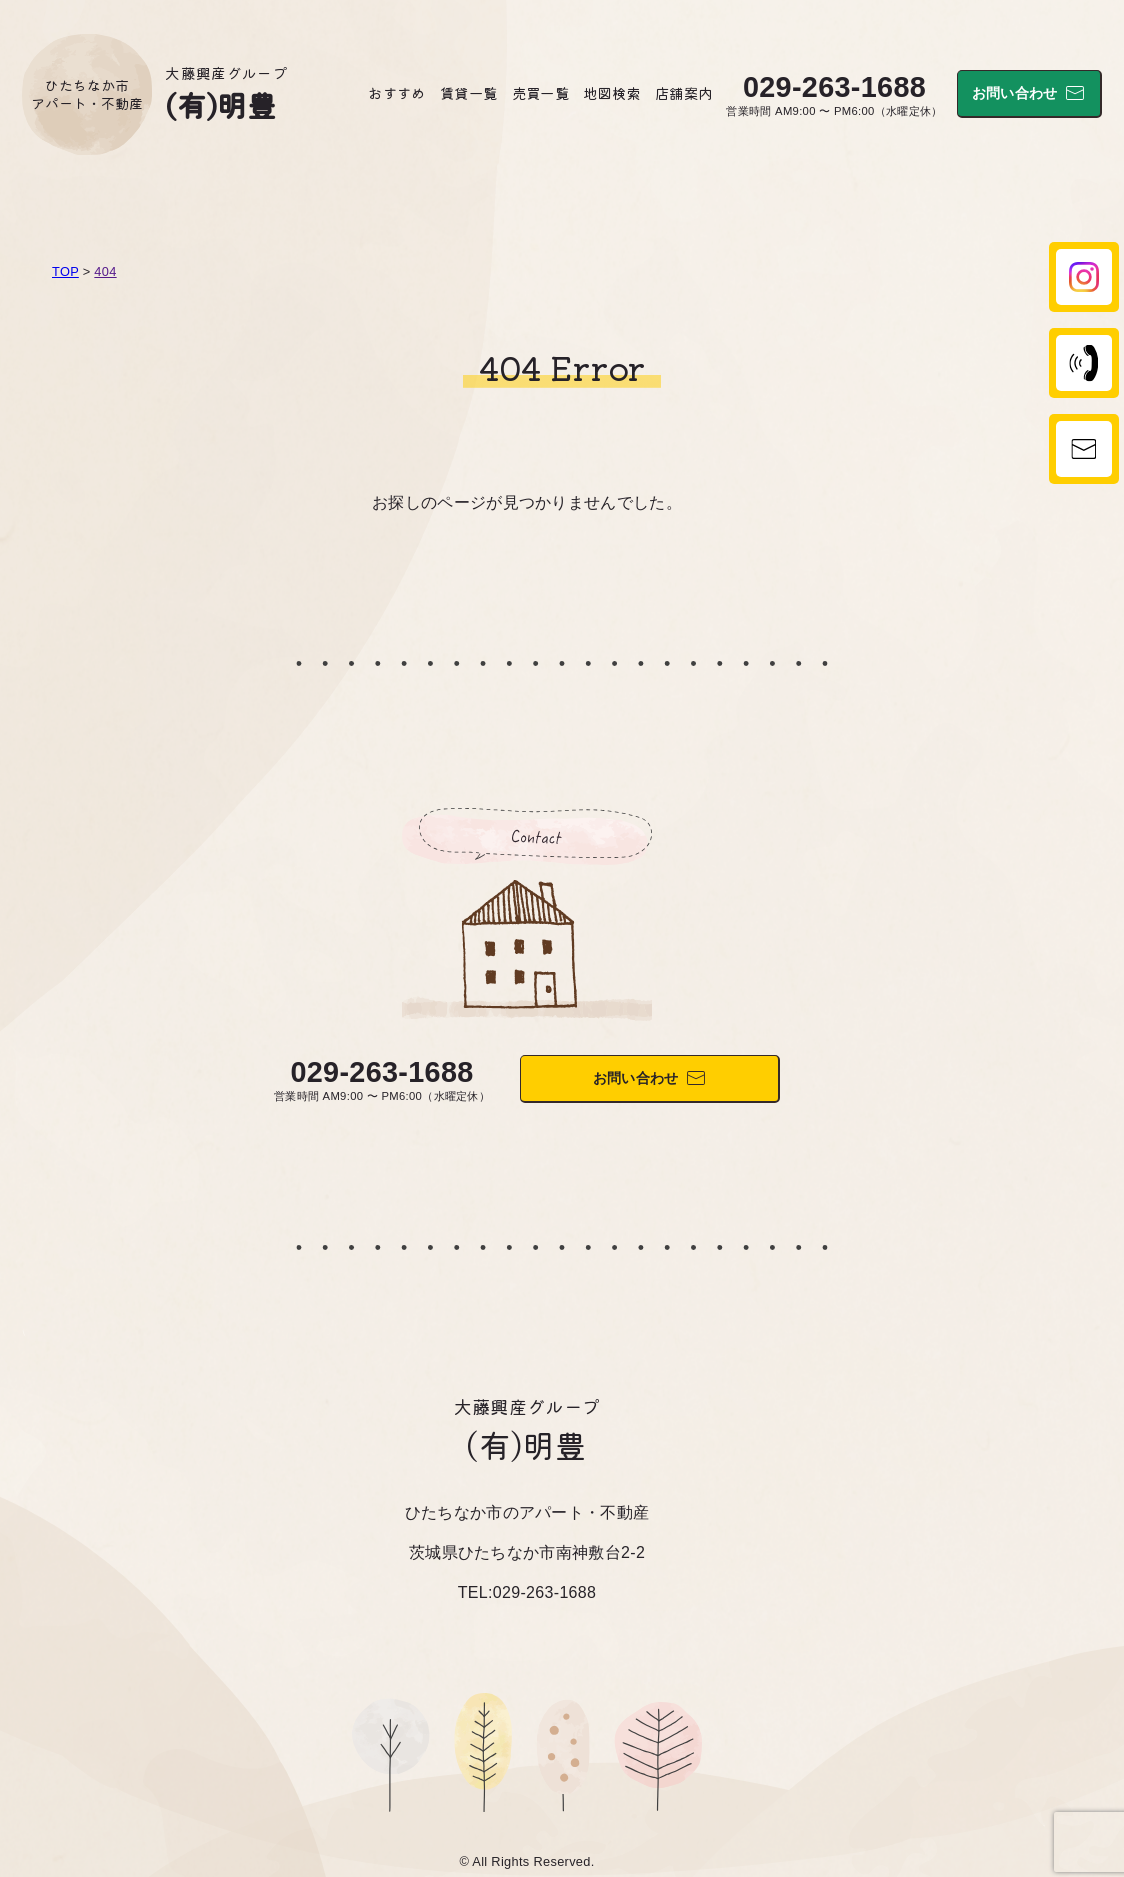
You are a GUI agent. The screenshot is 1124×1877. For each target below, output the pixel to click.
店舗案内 (683, 92)
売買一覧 (540, 92)
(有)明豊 (220, 104)
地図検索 (611, 92)
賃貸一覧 (468, 92)
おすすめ (396, 92)
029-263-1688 (834, 87)
